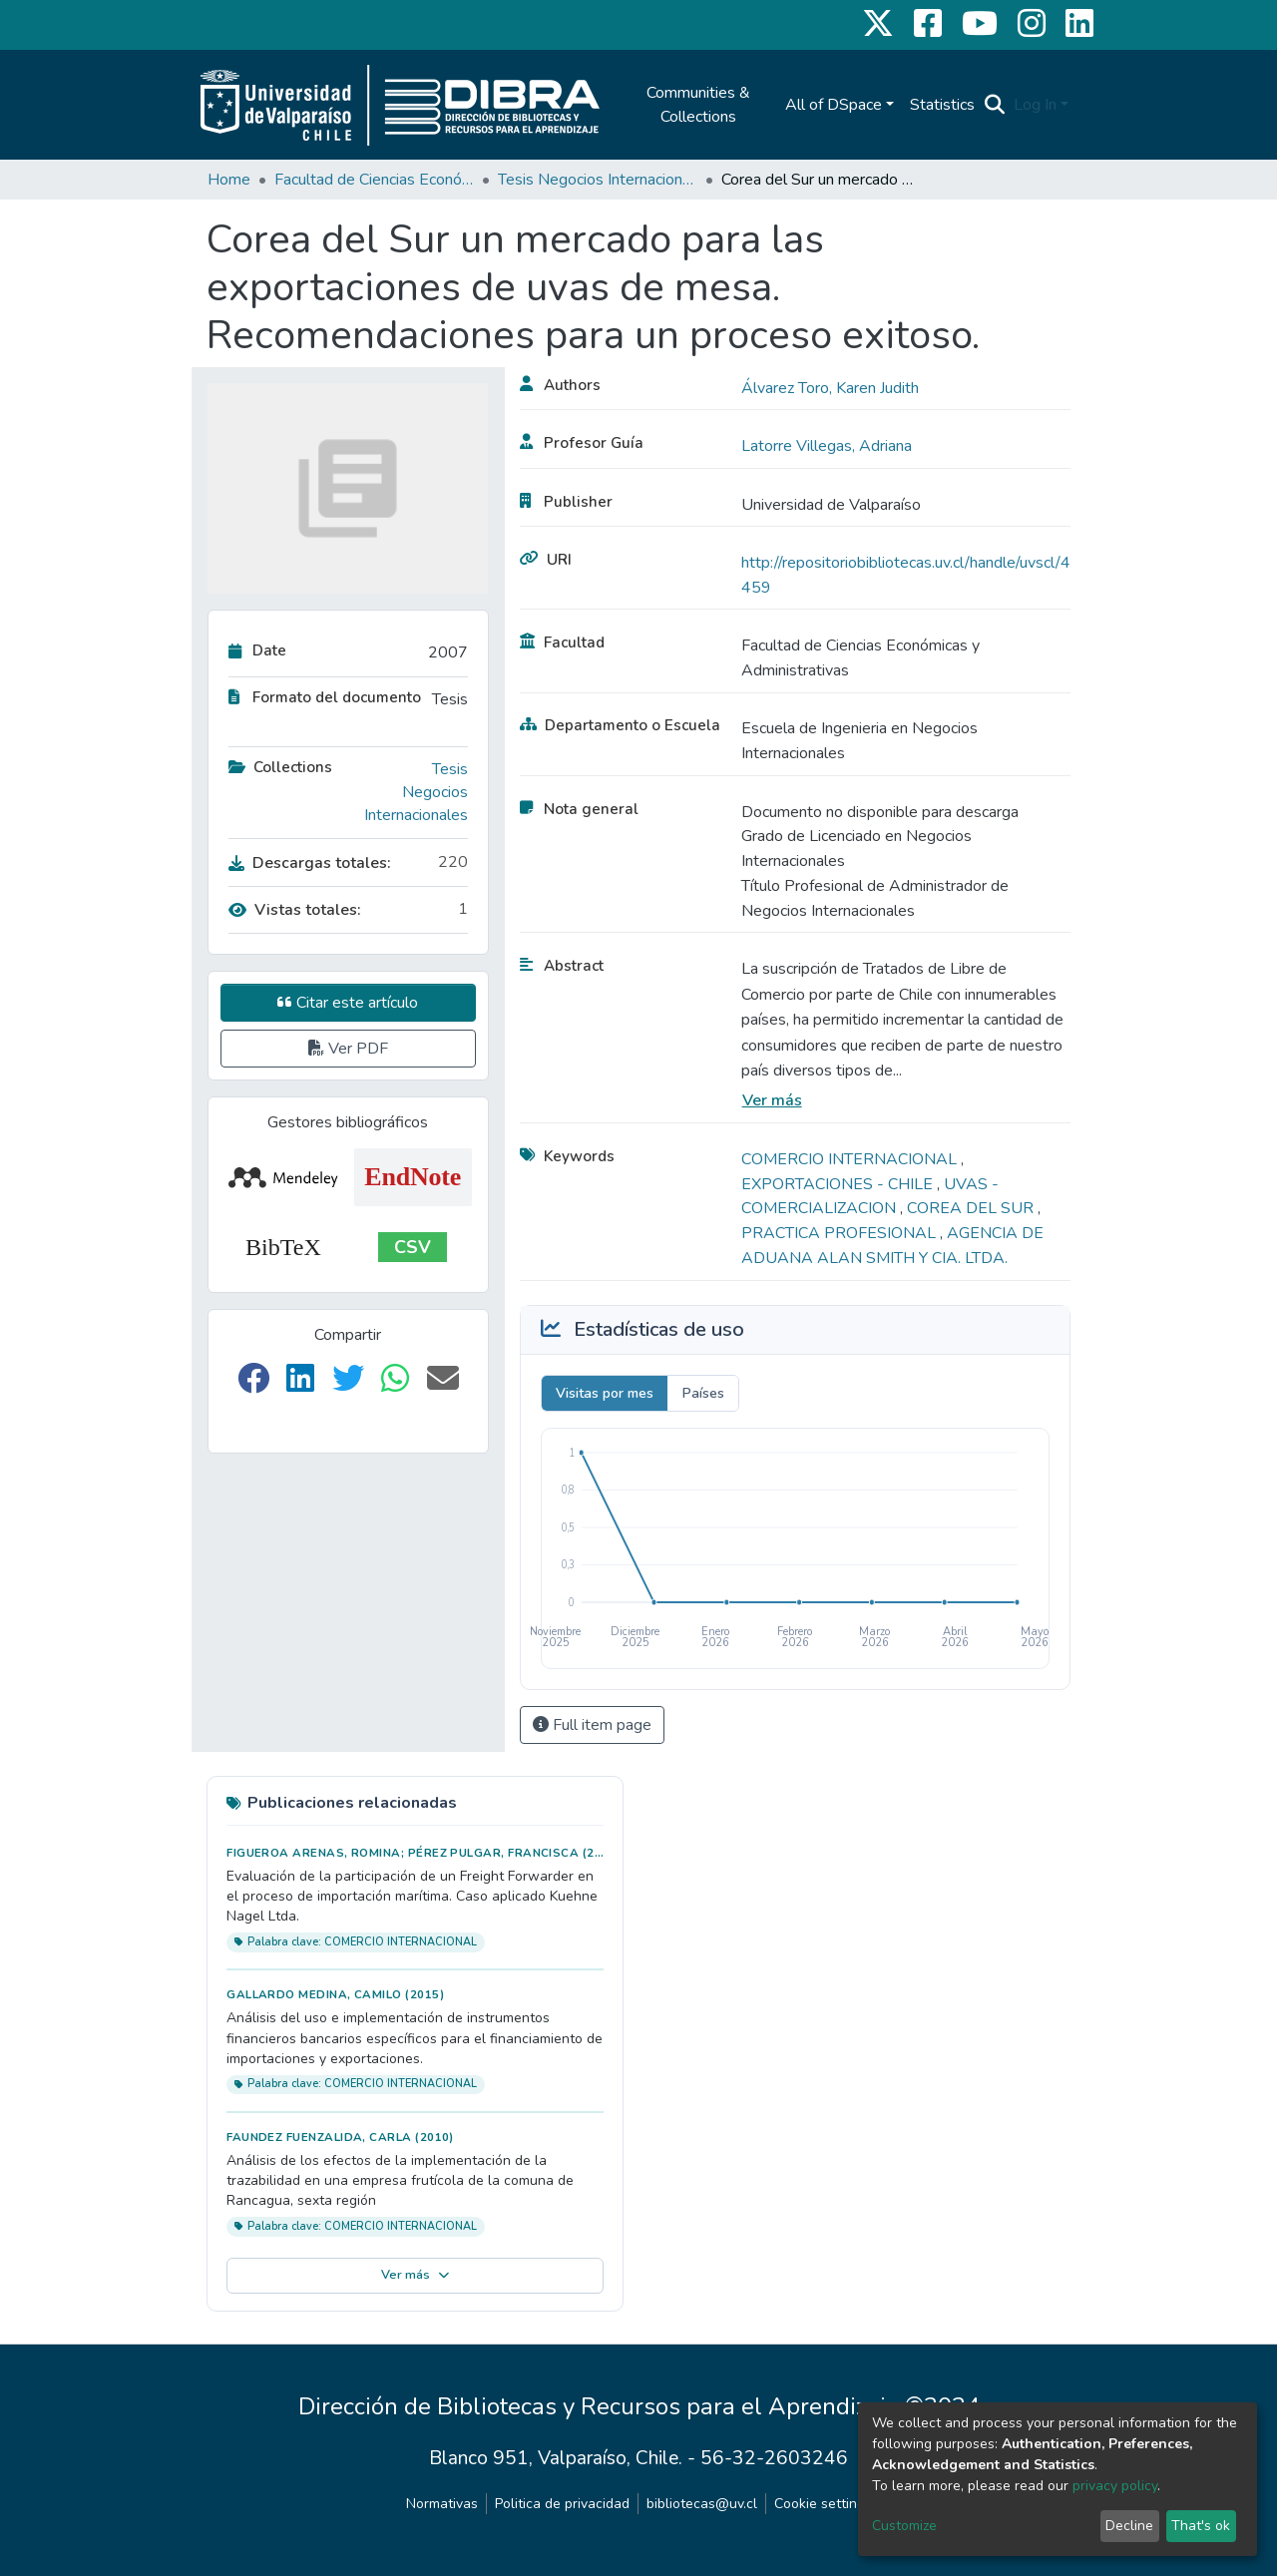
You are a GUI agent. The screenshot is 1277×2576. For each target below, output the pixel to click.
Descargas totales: (309, 863)
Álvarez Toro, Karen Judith (830, 388)
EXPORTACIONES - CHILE (839, 1184)
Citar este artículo (347, 1003)
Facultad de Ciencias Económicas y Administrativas (374, 180)
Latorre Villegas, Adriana (826, 446)
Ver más (772, 1100)
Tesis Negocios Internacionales (597, 180)
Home (229, 180)
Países (703, 1393)
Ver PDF (348, 1049)
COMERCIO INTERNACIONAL (851, 1159)
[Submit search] (995, 105)
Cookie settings (823, 2503)
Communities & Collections (698, 105)
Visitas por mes (604, 1393)
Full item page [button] (592, 1725)
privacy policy (1114, 2485)
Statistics (942, 105)
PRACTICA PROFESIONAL (840, 1233)
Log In (1035, 105)
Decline (1129, 2525)
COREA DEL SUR (972, 1208)
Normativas (442, 2503)
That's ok (1200, 2525)
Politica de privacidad (562, 2503)
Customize (904, 2525)
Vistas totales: (294, 910)
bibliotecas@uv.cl (701, 2503)
